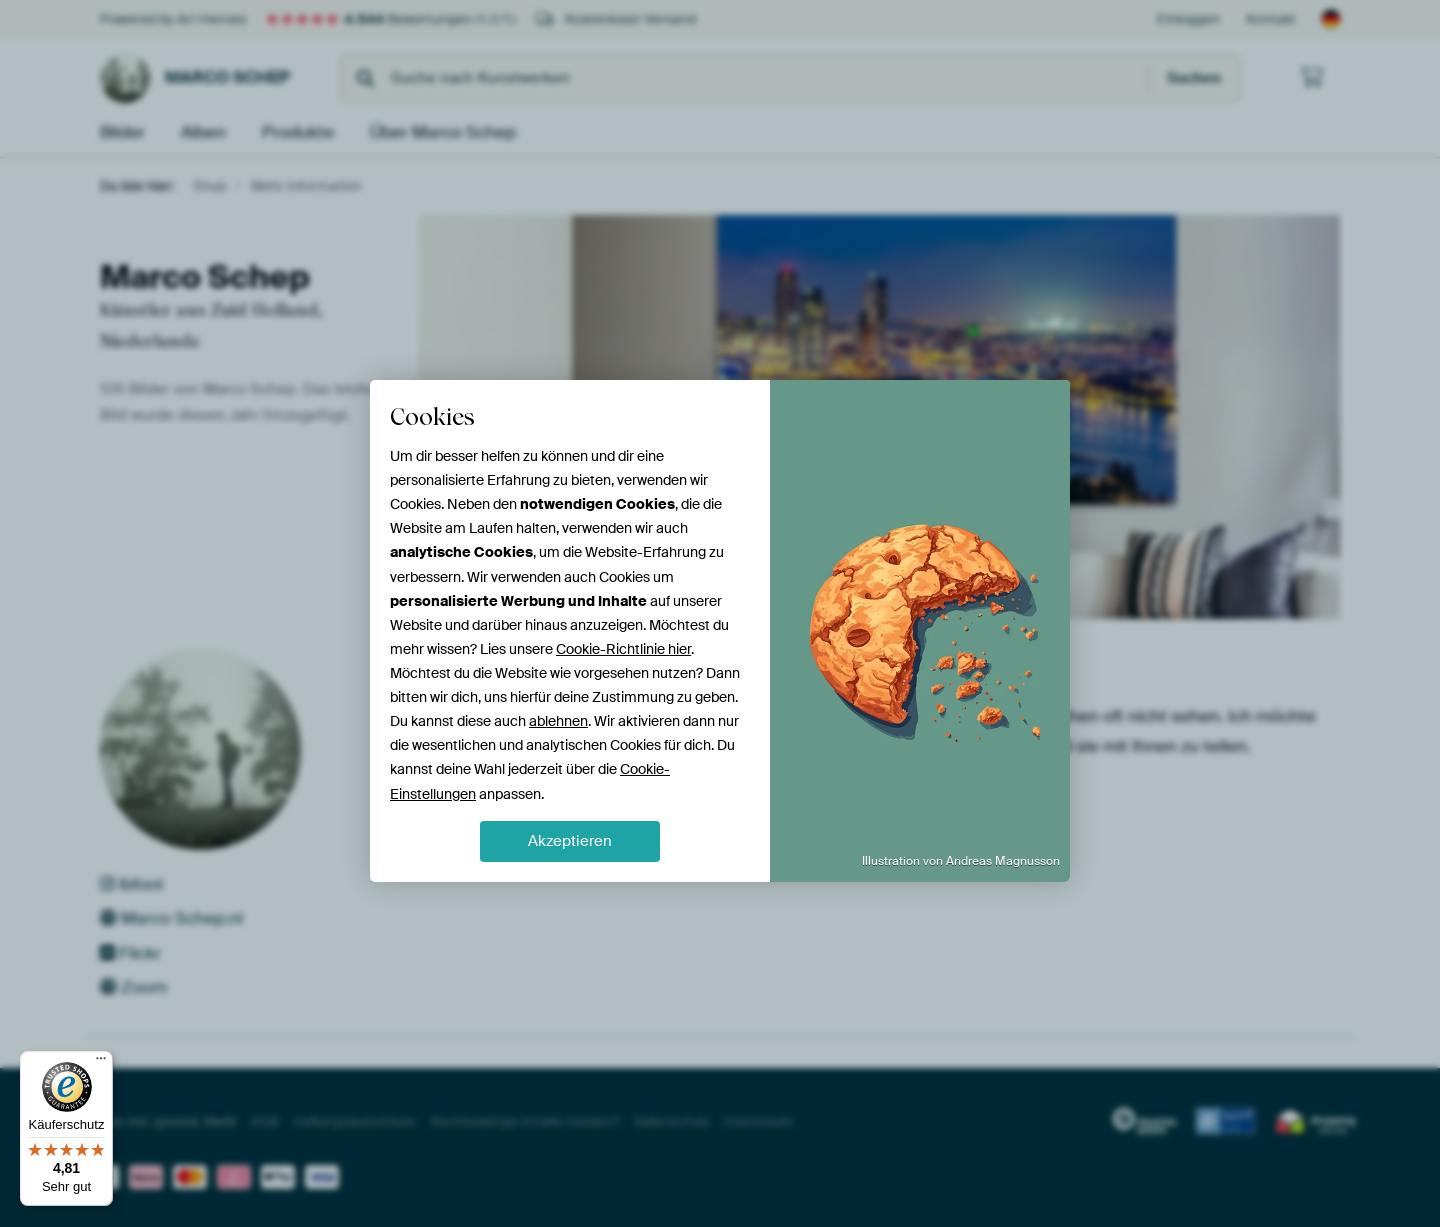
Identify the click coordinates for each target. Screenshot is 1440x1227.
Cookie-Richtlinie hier (623, 649)
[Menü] (101, 1063)
